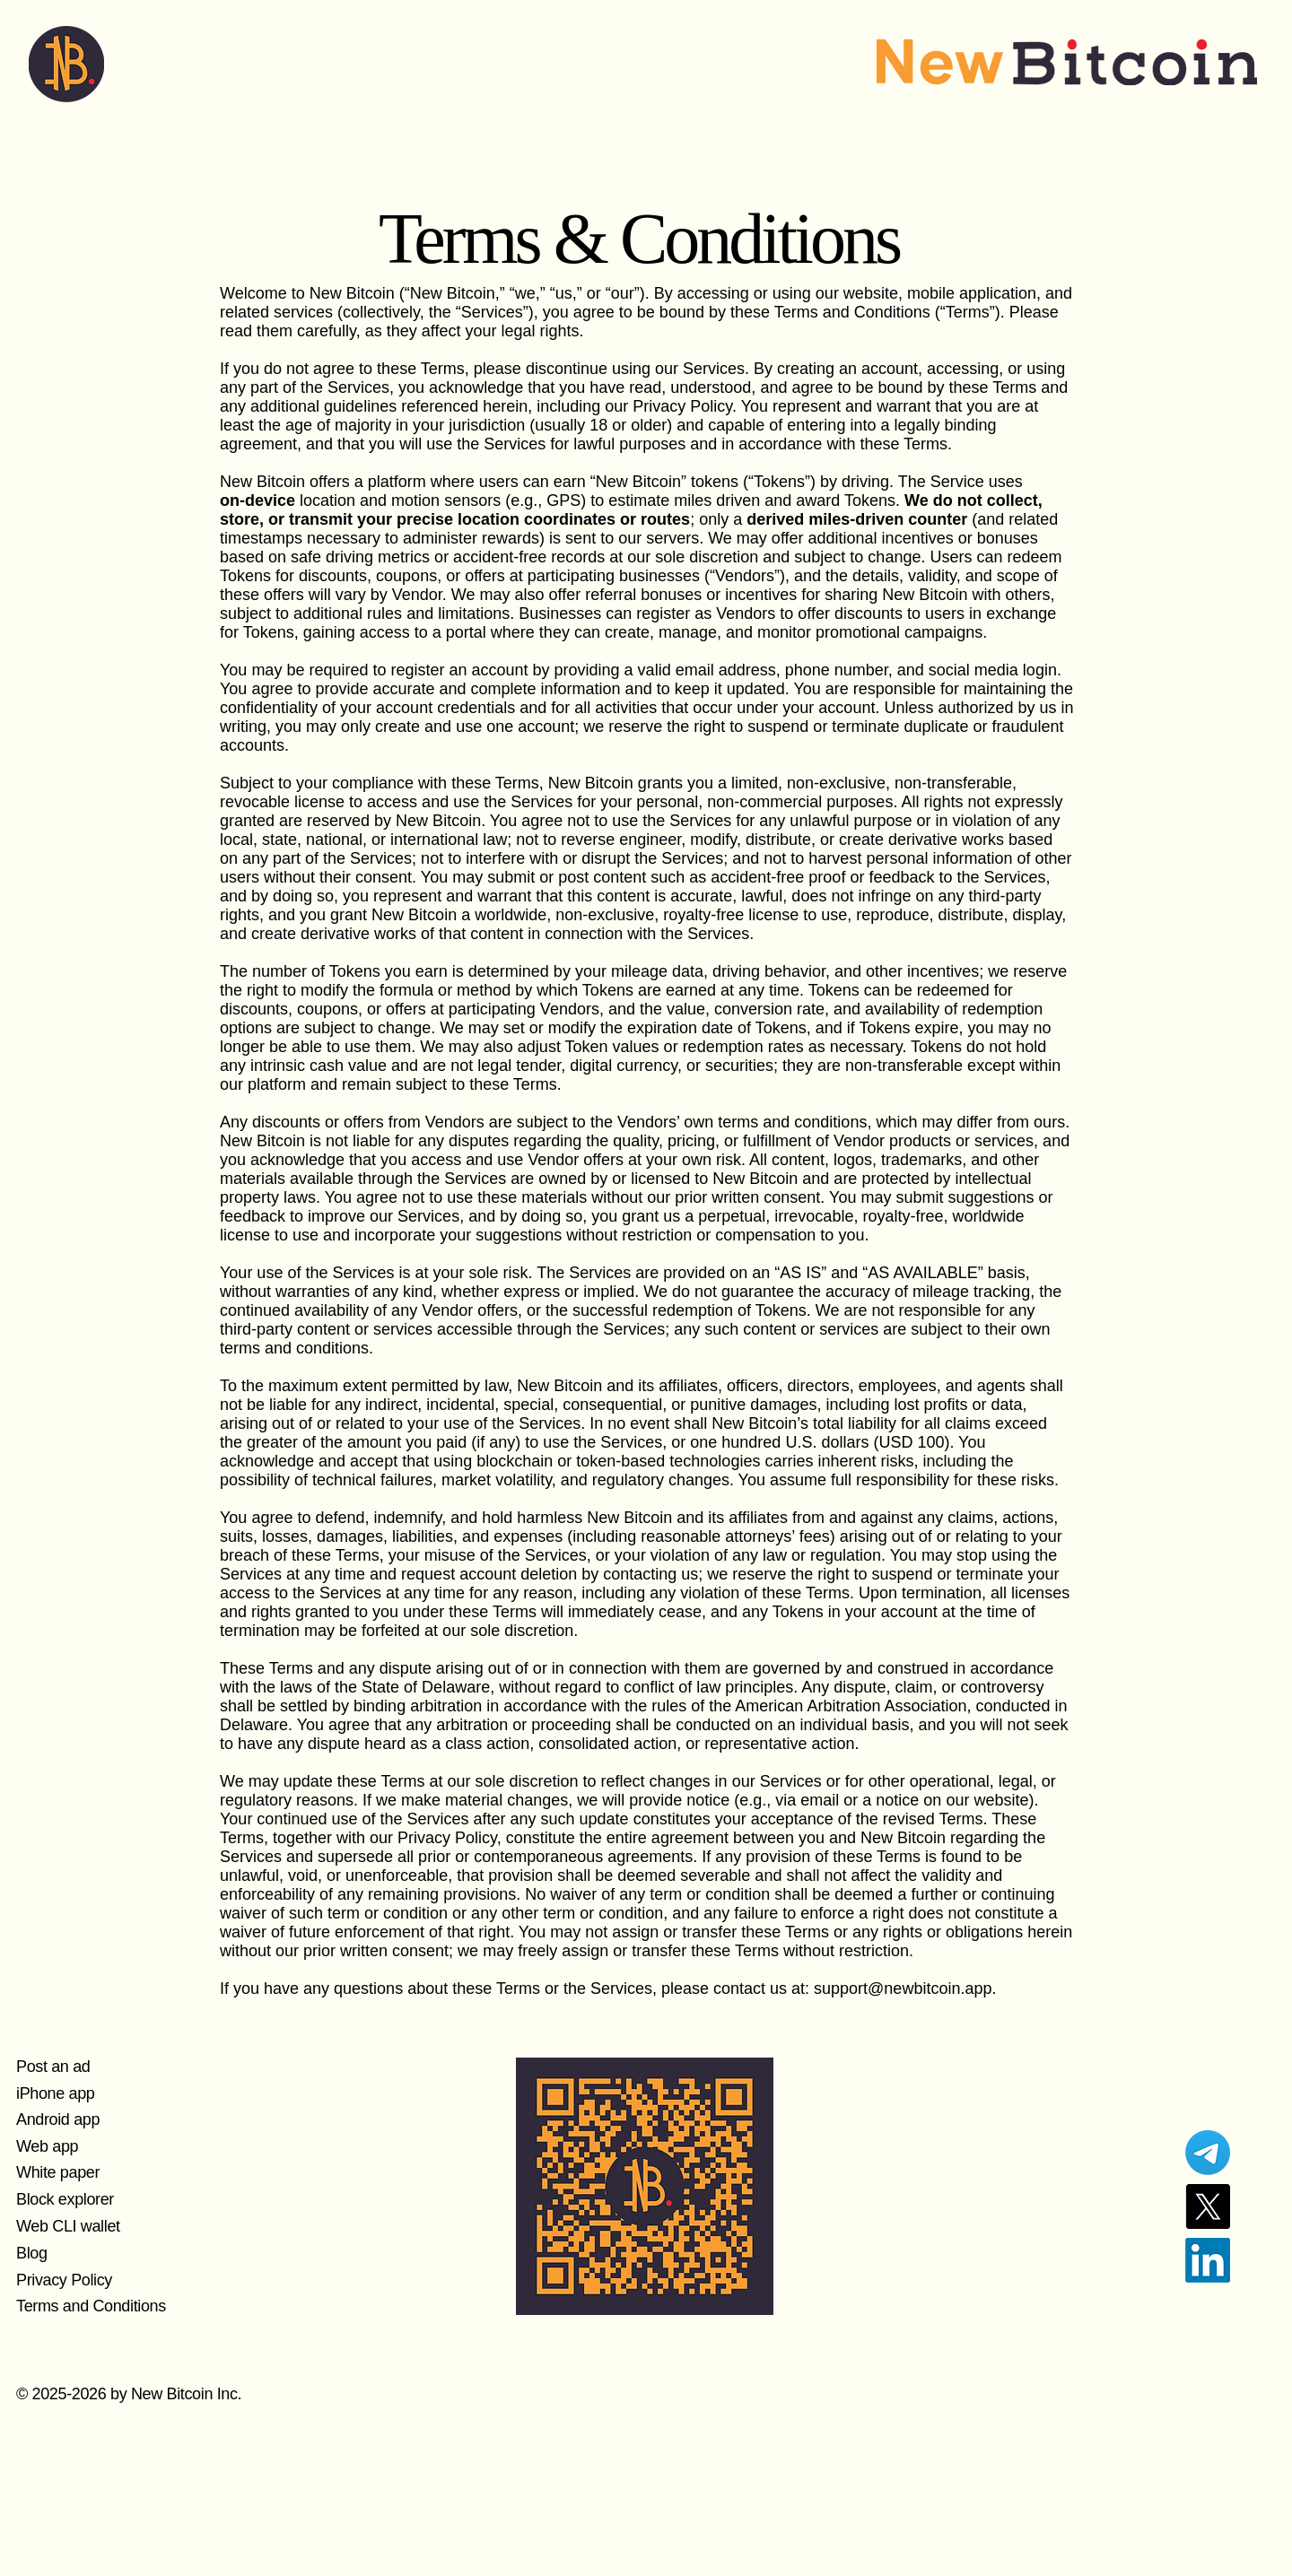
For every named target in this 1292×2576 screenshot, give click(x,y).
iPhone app (55, 2093)
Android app (58, 2119)
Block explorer (65, 2199)
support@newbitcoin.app (902, 1988)
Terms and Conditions (91, 2306)
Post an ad (53, 2067)
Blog (32, 2253)
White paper (58, 2172)
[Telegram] (1207, 2152)
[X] (1207, 2206)
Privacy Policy (64, 2280)
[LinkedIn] (1207, 2260)
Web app (47, 2146)
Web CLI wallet (68, 2226)
